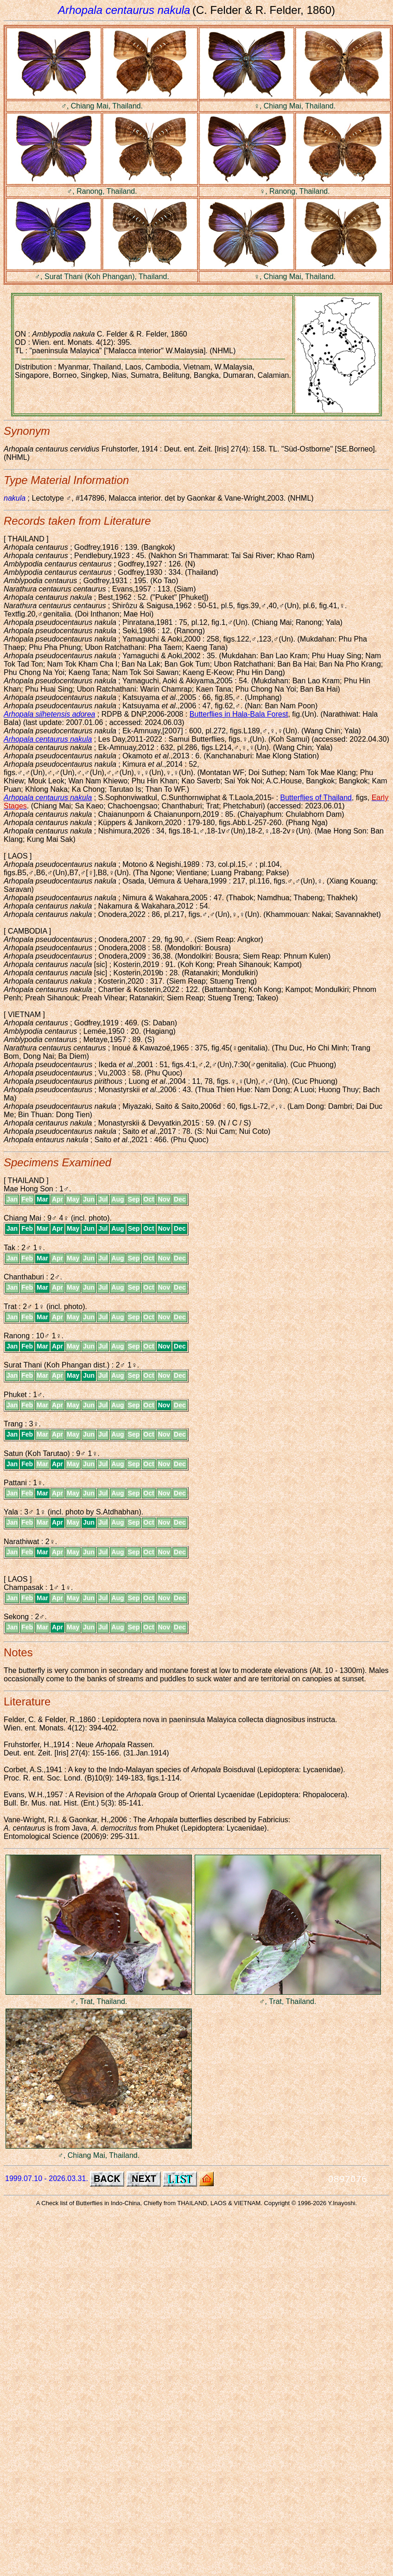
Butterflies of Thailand (316, 797)
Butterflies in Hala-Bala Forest (239, 714)
